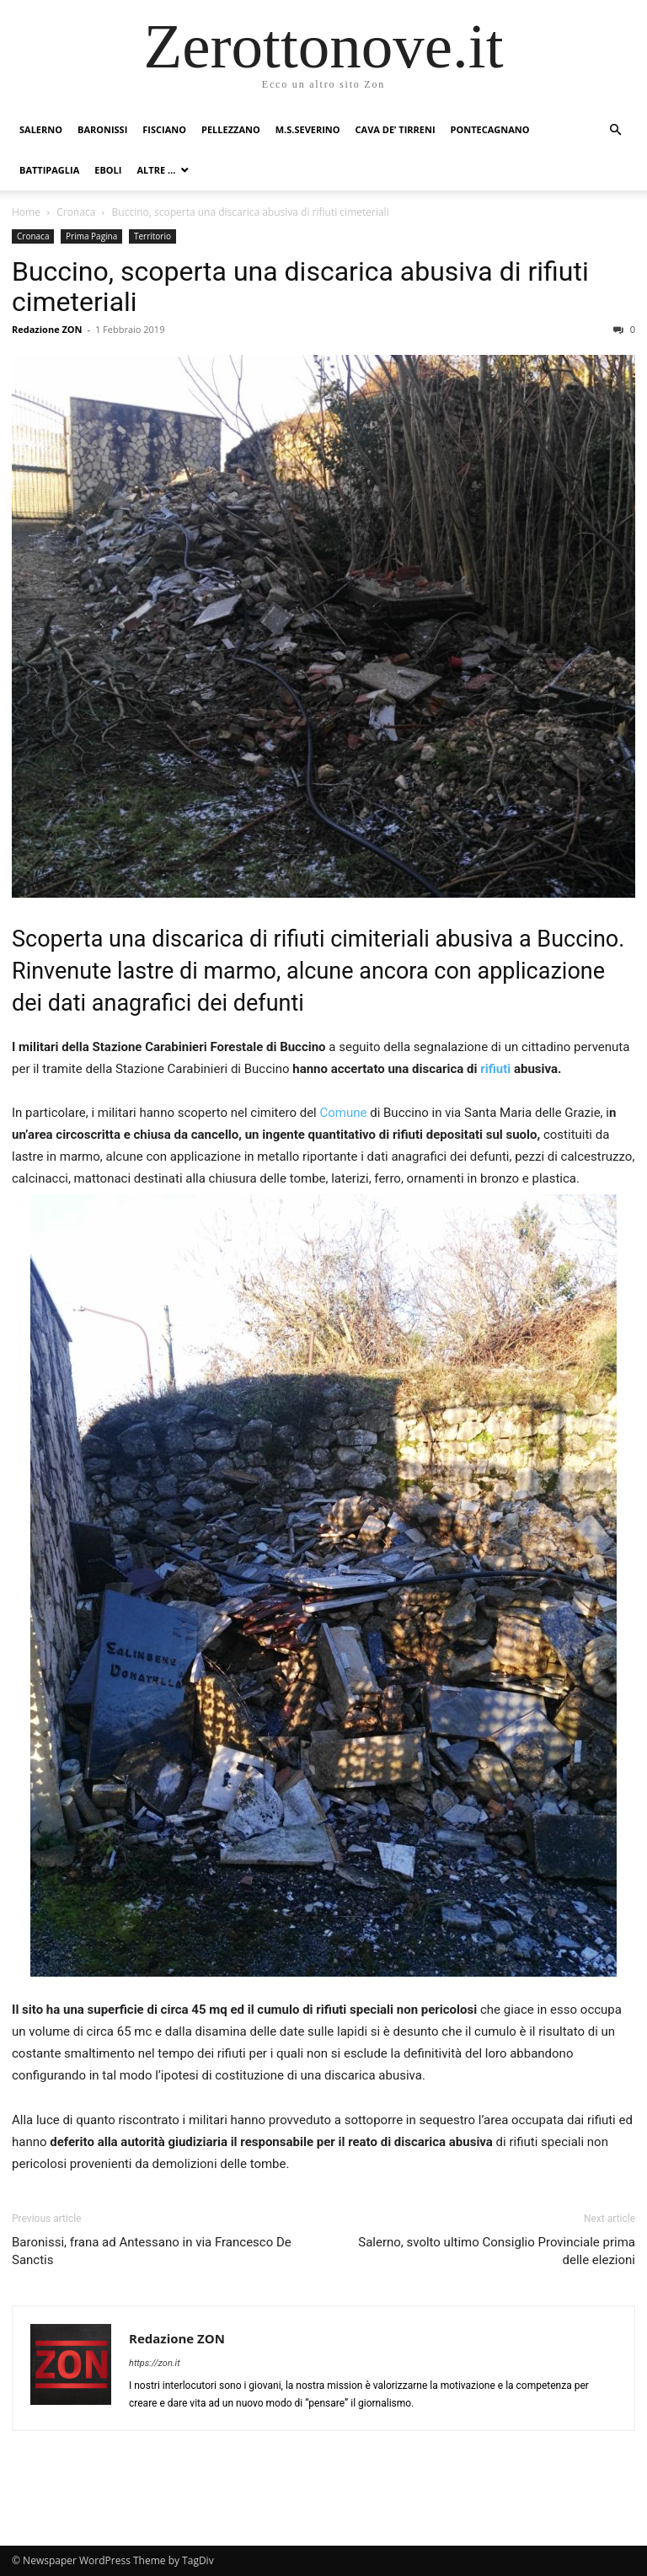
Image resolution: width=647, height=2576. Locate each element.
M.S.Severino (307, 129)
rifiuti (495, 1068)
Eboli (107, 170)
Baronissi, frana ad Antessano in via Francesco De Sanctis (151, 2251)
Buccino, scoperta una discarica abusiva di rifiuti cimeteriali (300, 286)
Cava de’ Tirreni (396, 129)
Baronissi (102, 129)
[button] (615, 130)
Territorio (152, 236)
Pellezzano (230, 129)
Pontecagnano (490, 129)
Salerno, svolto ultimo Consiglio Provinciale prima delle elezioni (496, 2251)
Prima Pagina (91, 236)
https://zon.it (154, 2363)
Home (26, 212)
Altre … (155, 170)
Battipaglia (49, 170)
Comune (342, 1112)
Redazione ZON (47, 329)
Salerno (40, 129)
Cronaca (75, 212)
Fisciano (164, 129)
